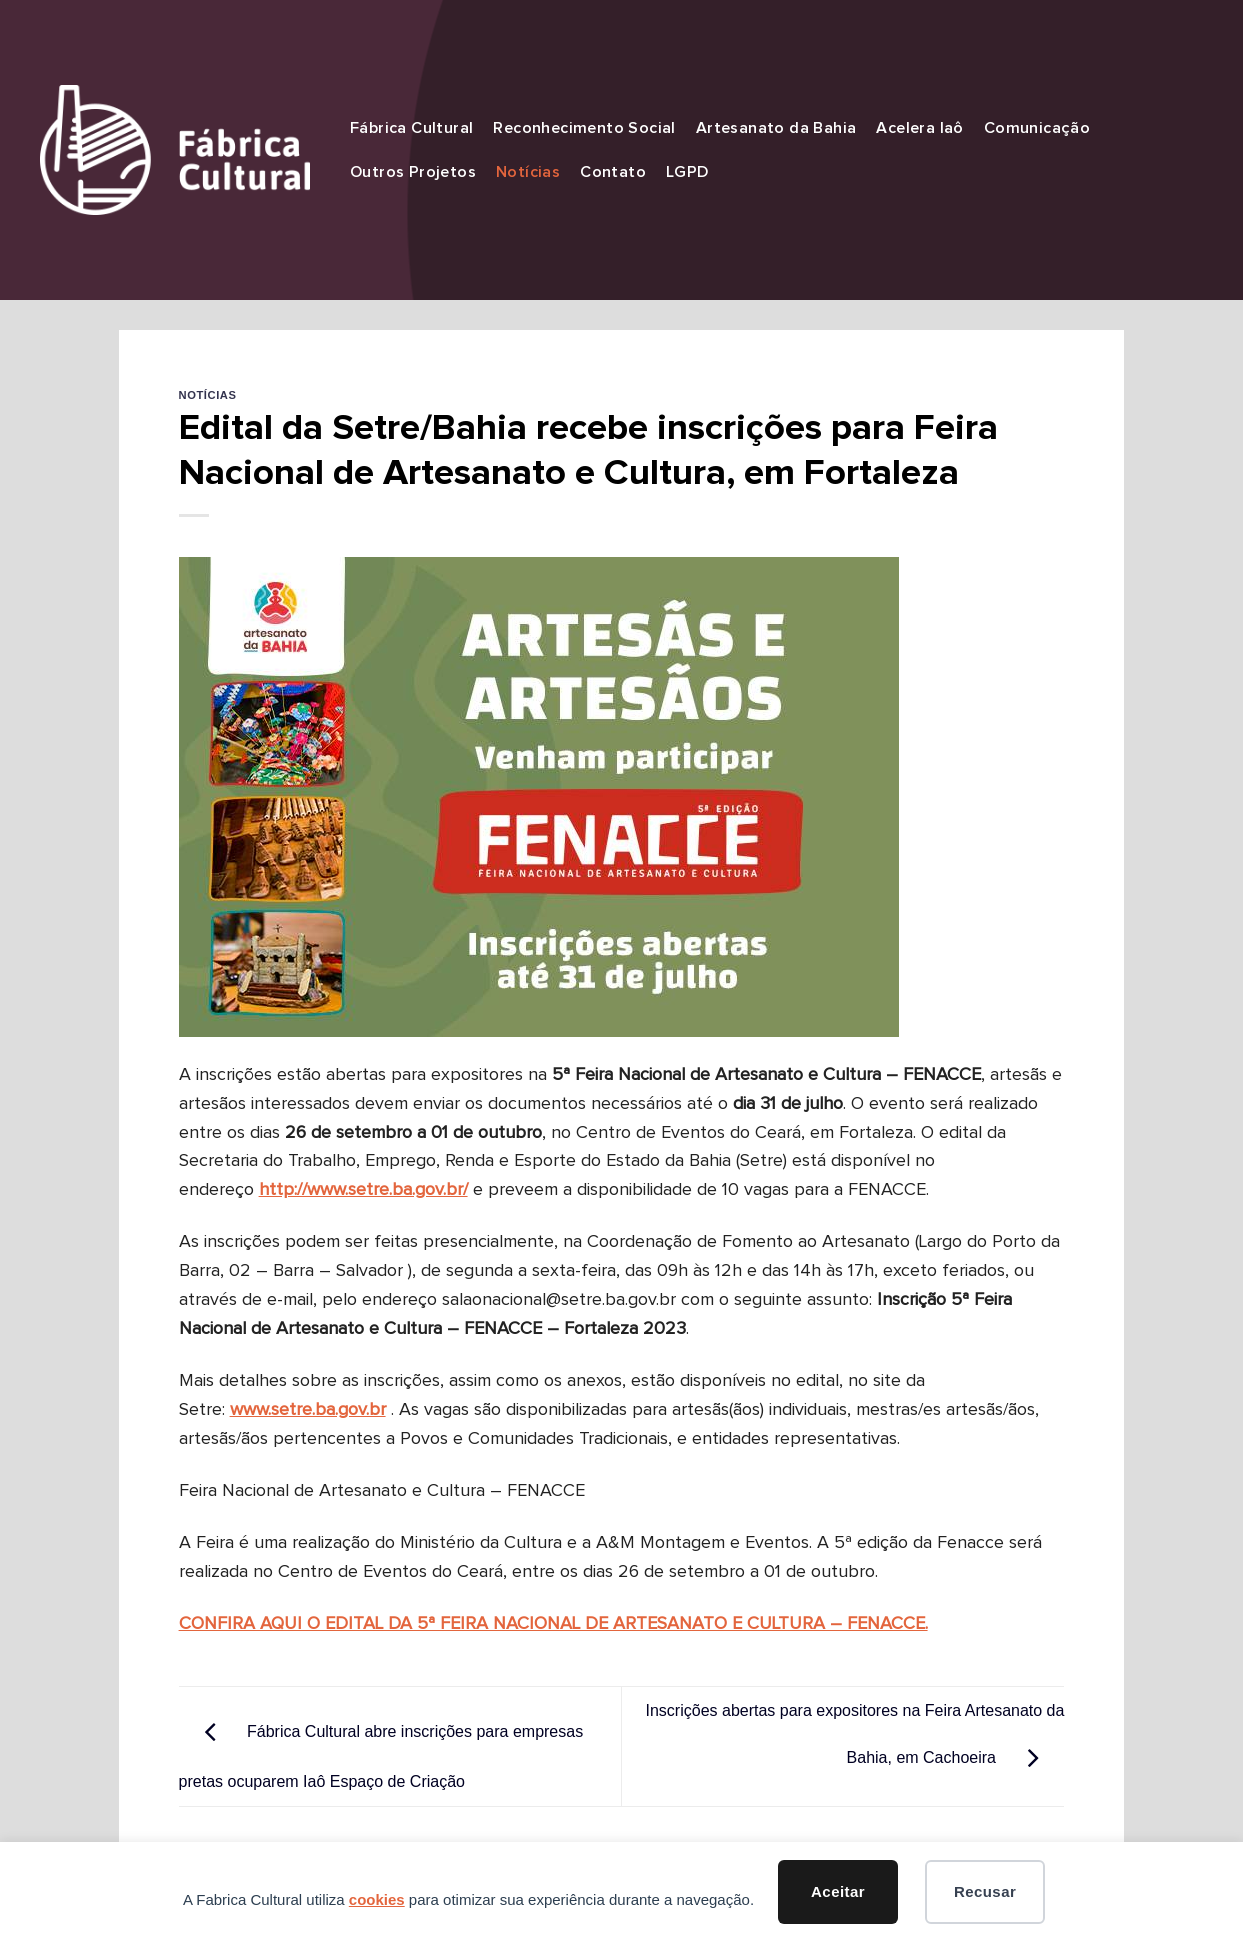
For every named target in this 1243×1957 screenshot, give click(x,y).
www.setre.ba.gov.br (308, 1410)
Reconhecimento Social (584, 128)
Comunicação (1037, 128)
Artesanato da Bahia (776, 128)
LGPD (687, 172)
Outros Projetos (413, 172)
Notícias (528, 172)
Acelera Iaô (919, 128)
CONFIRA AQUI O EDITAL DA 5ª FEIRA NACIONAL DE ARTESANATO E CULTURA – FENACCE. (553, 1624)
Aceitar (838, 1891)
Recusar (985, 1891)
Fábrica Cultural (411, 128)
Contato (613, 172)
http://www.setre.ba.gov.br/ (363, 1190)
